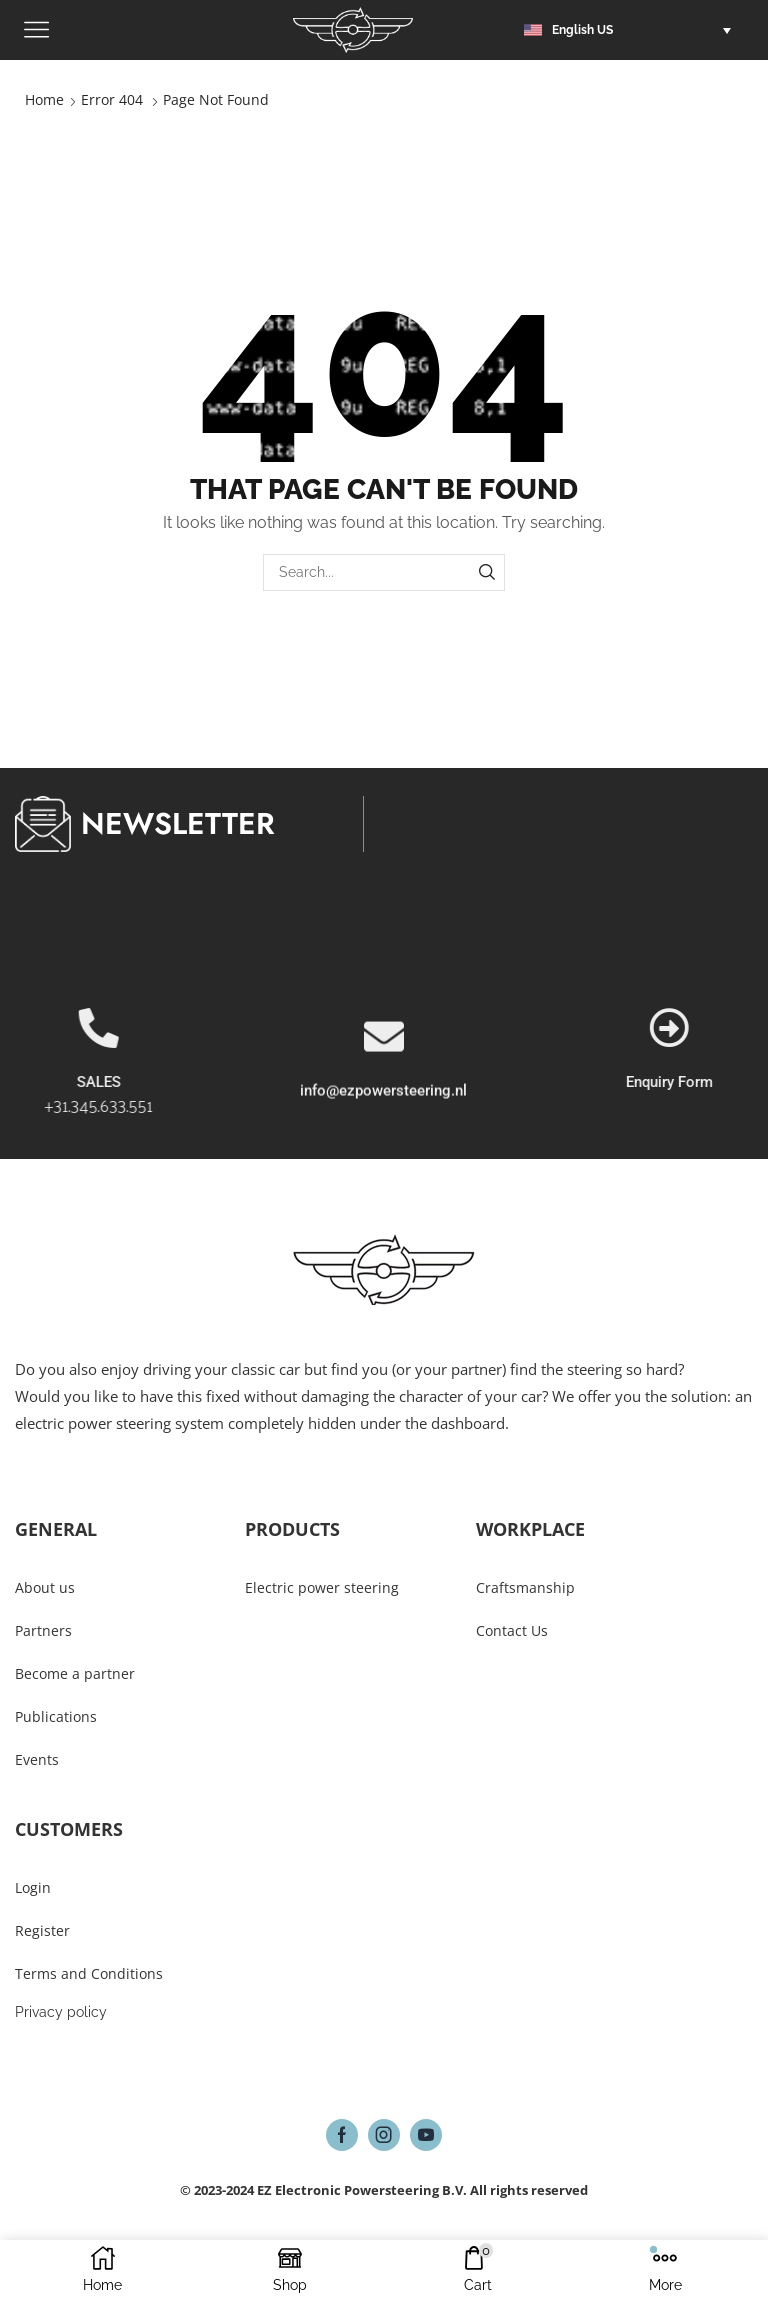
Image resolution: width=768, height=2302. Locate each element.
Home (44, 99)
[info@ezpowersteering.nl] (384, 1122)
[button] (632, 30)
